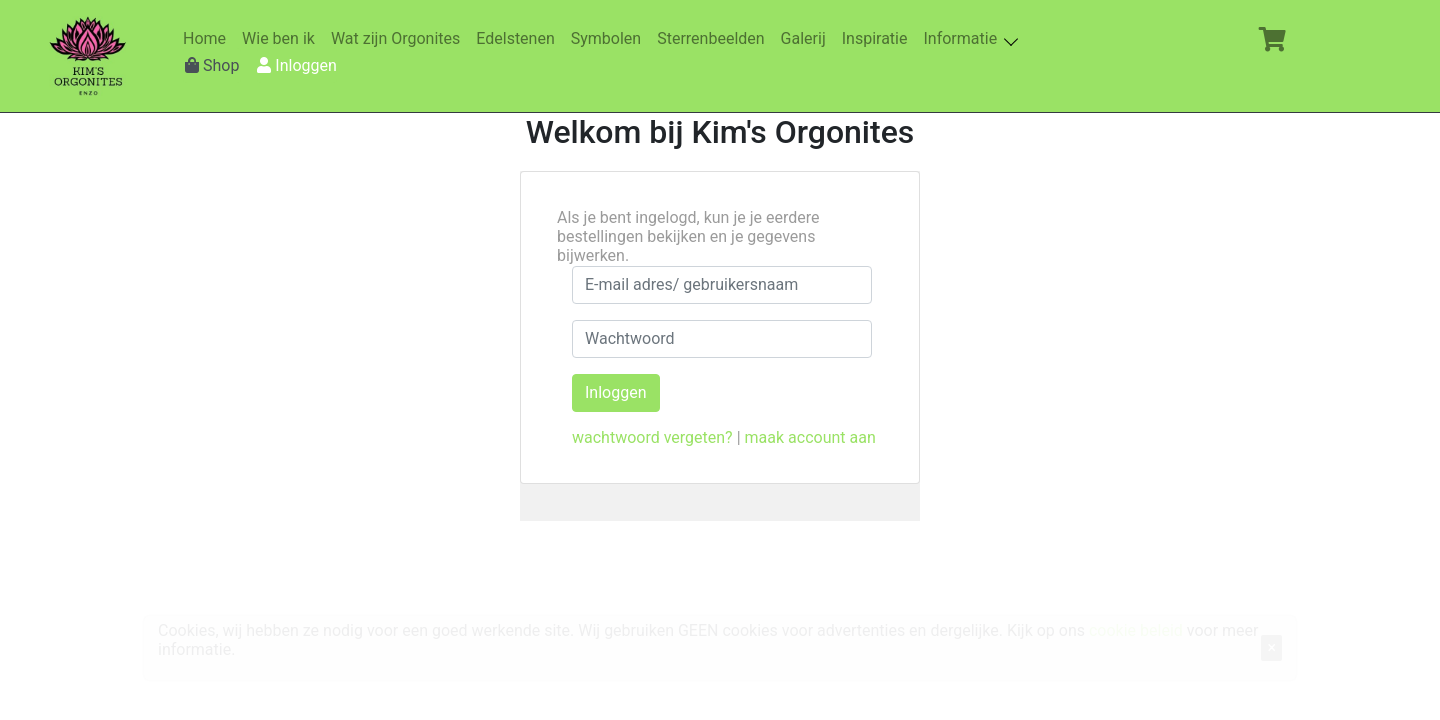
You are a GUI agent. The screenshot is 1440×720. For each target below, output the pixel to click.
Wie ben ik (282, 38)
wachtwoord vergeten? (652, 437)
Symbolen (610, 38)
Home (208, 38)
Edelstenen (519, 38)
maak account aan (810, 437)
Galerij (807, 38)
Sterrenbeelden (714, 38)
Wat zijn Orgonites (399, 38)
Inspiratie (879, 38)
